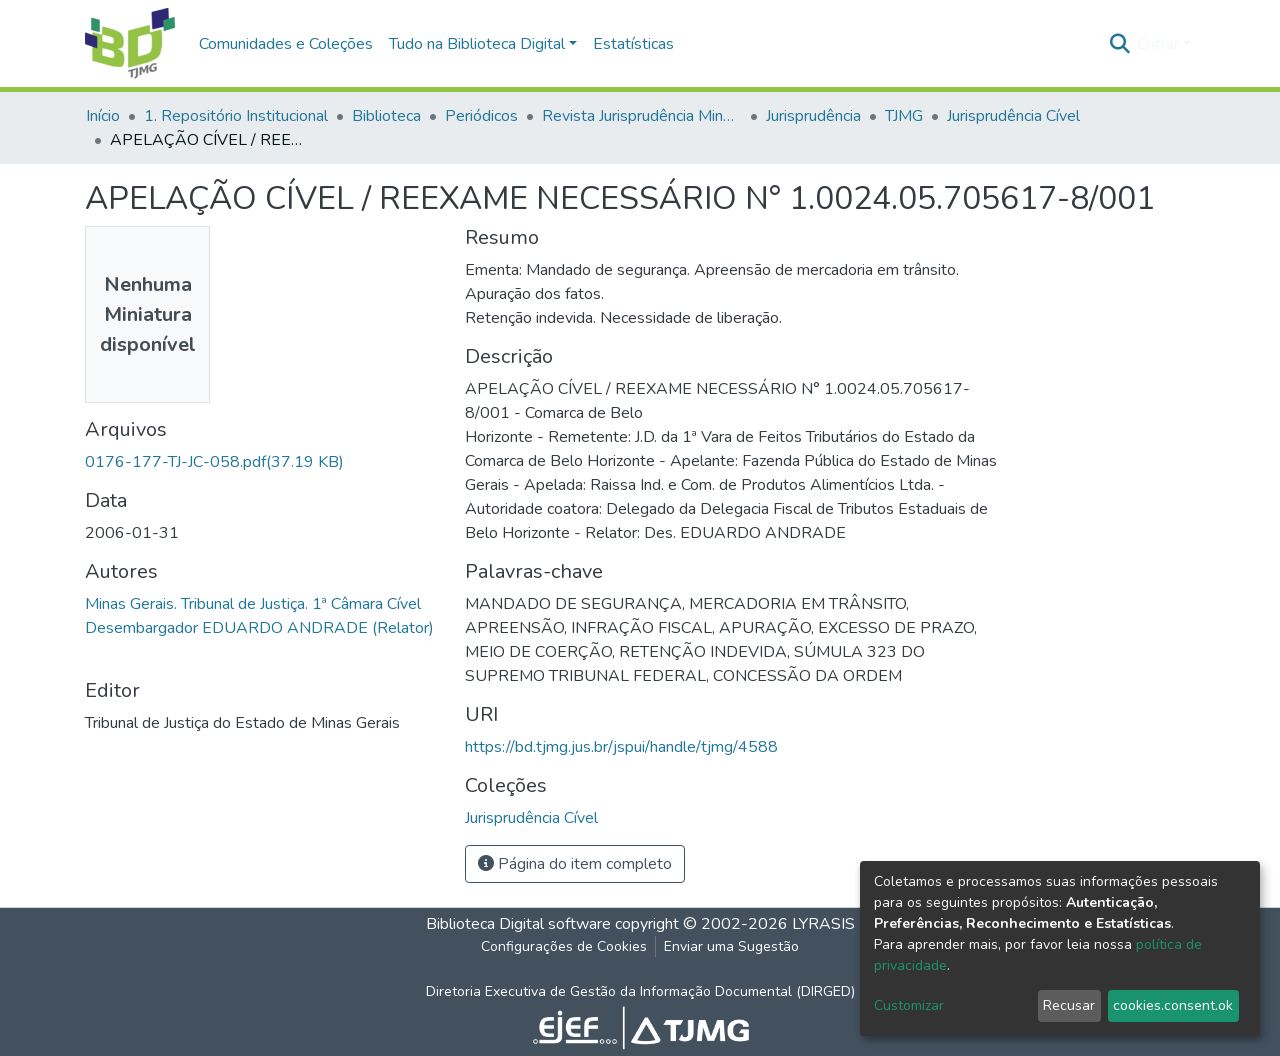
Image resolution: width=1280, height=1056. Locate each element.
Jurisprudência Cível (1013, 116)
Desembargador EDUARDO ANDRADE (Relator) (259, 628)
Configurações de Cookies (564, 946)
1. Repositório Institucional (236, 116)
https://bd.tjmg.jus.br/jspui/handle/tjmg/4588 (621, 747)
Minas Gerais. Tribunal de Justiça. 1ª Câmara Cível (253, 604)
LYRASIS (823, 924)
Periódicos (481, 116)
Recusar (1069, 1005)
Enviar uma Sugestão (731, 946)
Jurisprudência (813, 116)
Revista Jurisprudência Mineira (642, 116)
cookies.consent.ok (1173, 1005)
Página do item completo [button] (575, 864)
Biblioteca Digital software (518, 924)
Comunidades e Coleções (286, 44)
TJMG (904, 116)
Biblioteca (386, 116)
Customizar (909, 1005)
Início (103, 116)
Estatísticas (633, 44)
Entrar (1158, 44)
